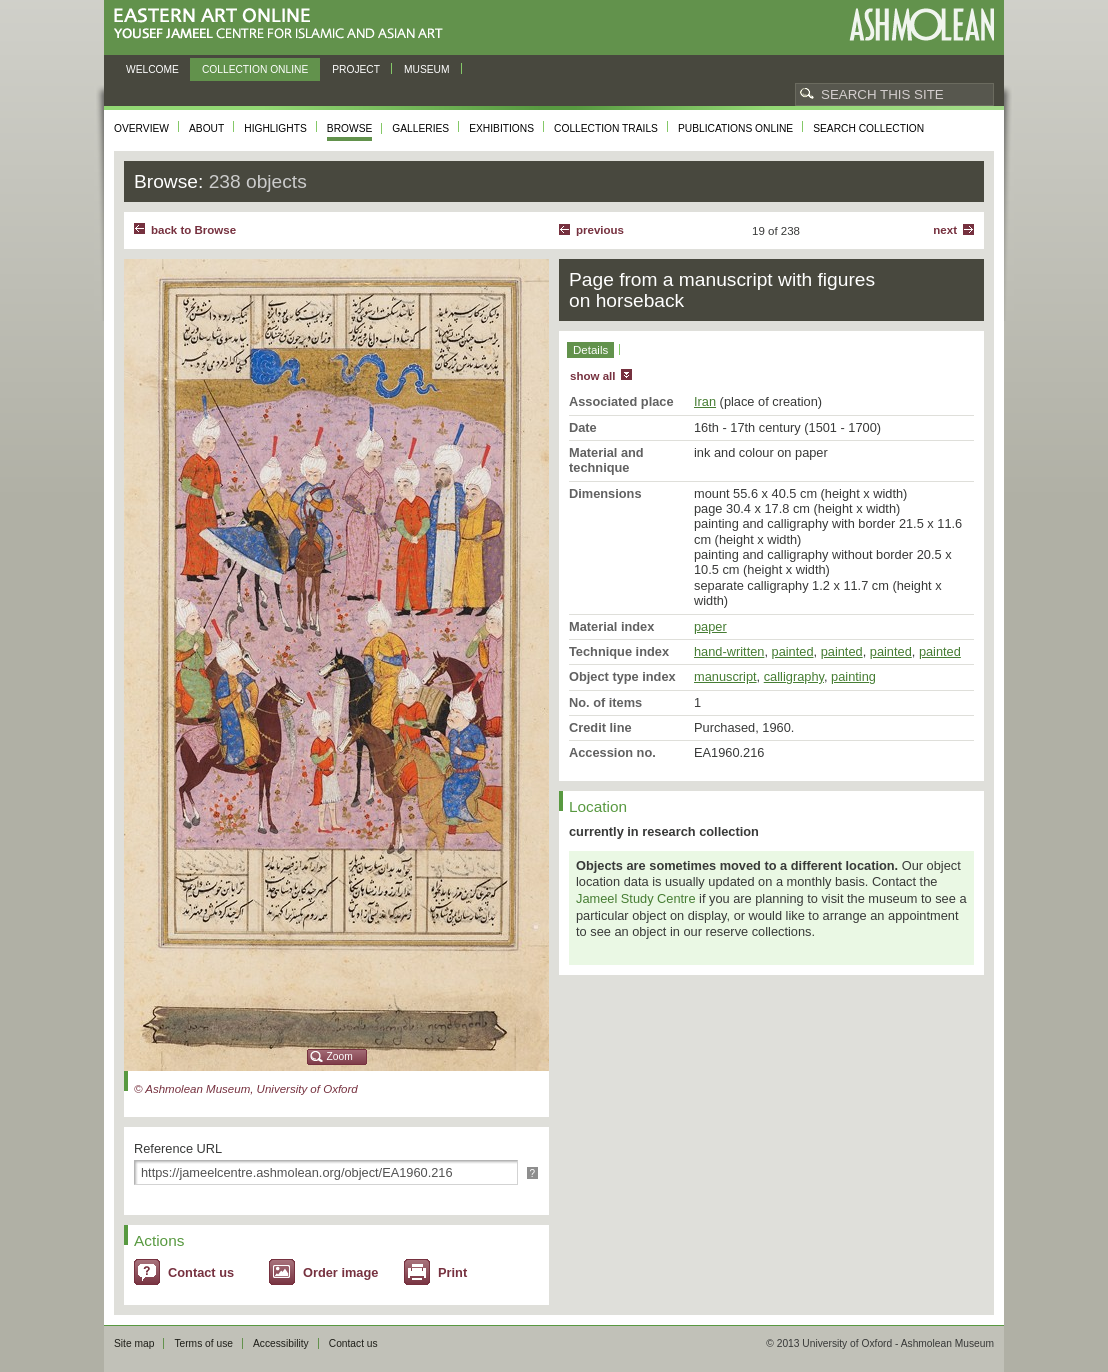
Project (356, 69)
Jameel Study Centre (636, 898)
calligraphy (794, 676)
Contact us (201, 1272)
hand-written (729, 651)
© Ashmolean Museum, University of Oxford (246, 1089)
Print (452, 1272)
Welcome (152, 69)
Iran (705, 401)
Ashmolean (921, 24)
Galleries (420, 128)
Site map (134, 1343)
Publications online (735, 128)
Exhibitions (501, 128)
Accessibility (281, 1343)
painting (853, 676)
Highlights (275, 128)
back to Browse (193, 230)
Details (590, 350)
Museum (427, 69)
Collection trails (606, 128)
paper (710, 626)
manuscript (725, 676)
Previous (600, 230)
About (206, 128)
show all (592, 376)
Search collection (868, 128)
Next (945, 230)
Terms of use (203, 1343)
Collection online (255, 69)
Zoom (340, 1056)
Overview (141, 128)
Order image (340, 1272)
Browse (350, 128)
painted (793, 651)
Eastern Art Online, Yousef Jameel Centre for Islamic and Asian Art (283, 24)
